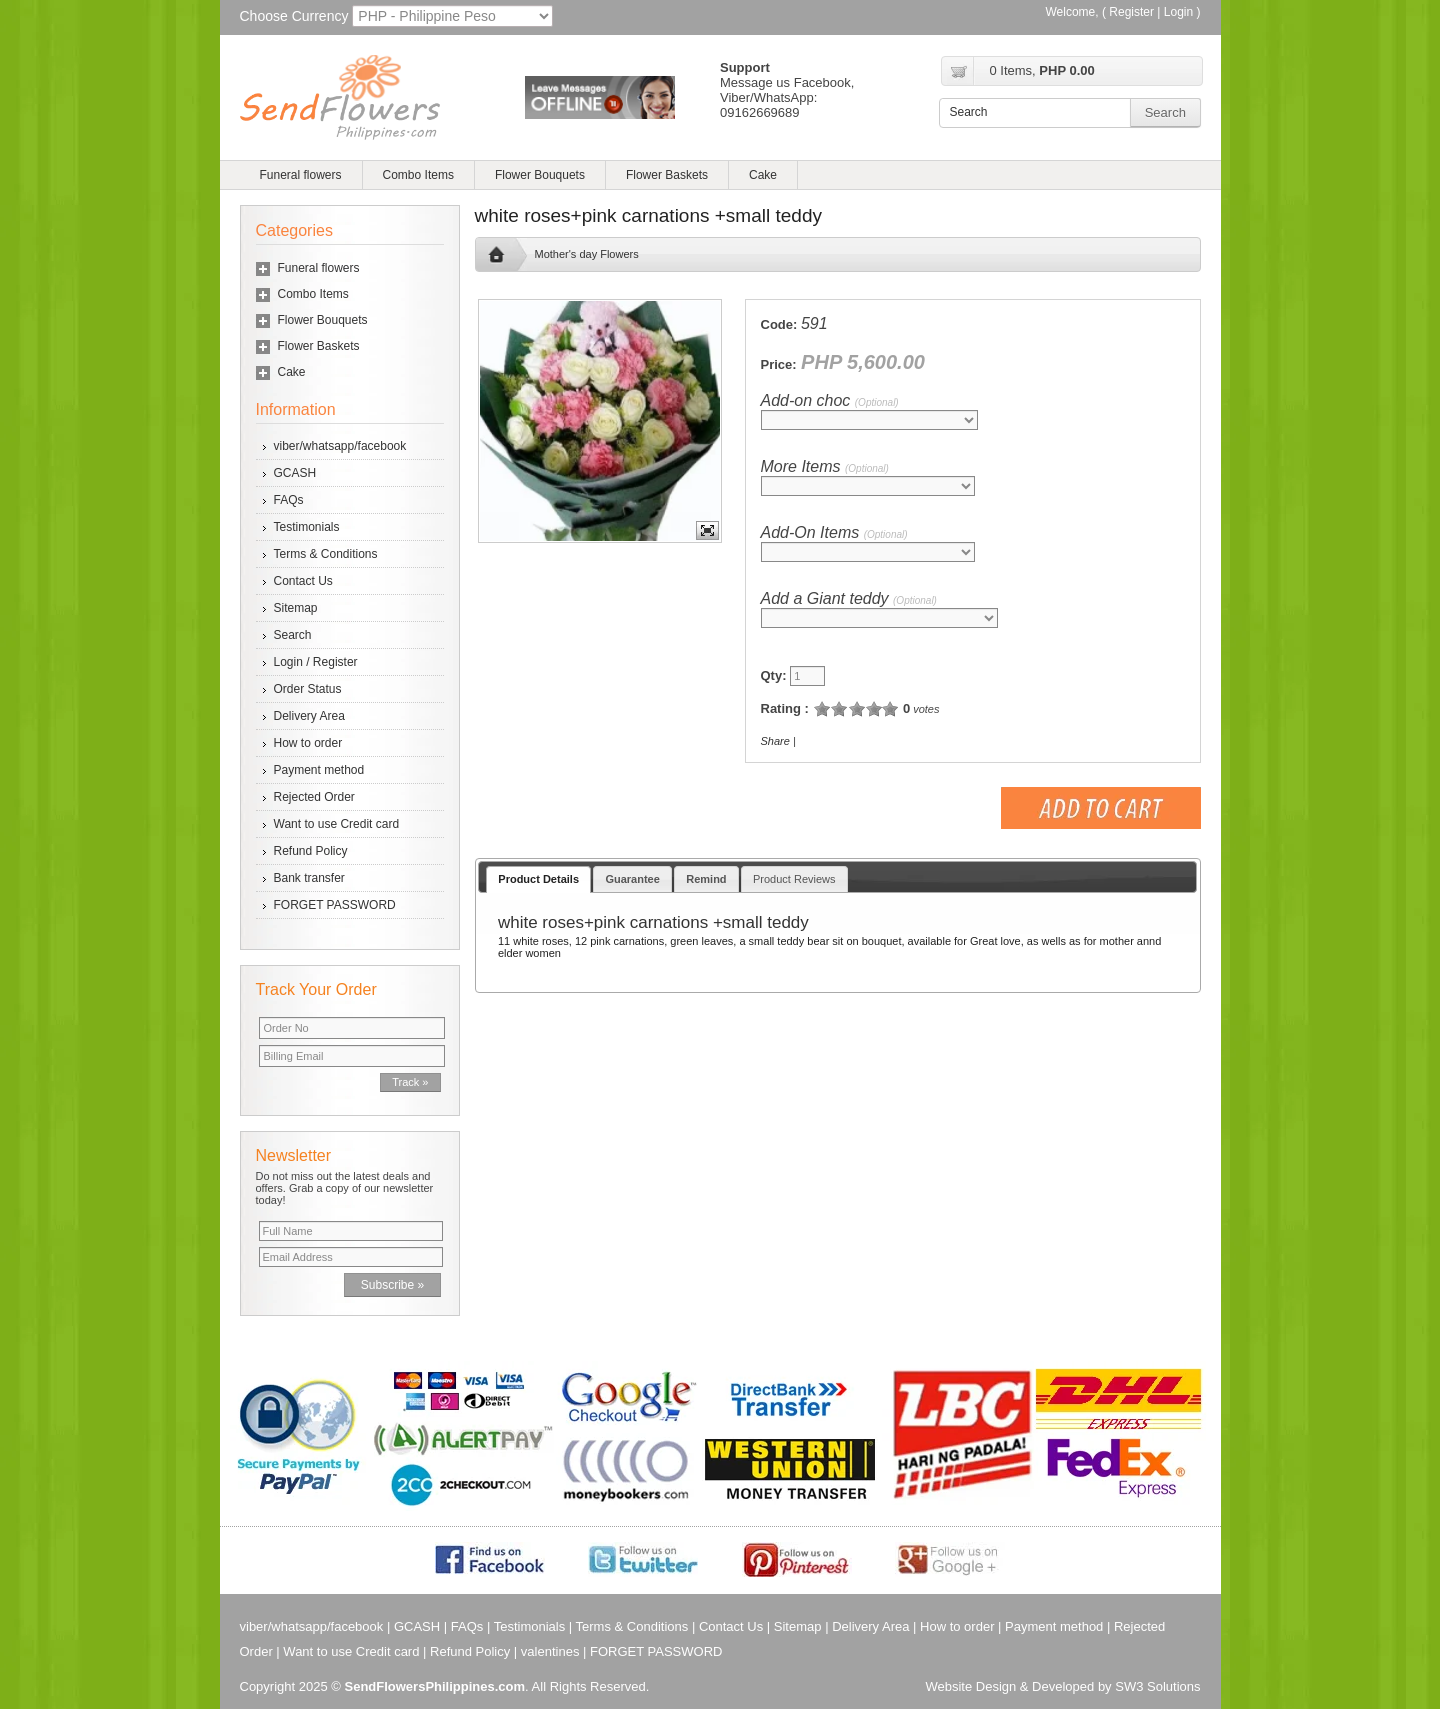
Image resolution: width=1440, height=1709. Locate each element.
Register (1131, 12)
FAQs (289, 500)
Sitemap (296, 608)
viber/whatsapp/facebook (340, 446)
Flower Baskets (667, 175)
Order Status (308, 689)
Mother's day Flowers (587, 254)
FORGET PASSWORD (335, 905)
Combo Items (418, 175)
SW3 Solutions (1157, 1686)
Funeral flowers (301, 175)
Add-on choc (830, 400)
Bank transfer (309, 878)
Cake (763, 175)
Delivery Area (309, 716)
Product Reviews (794, 879)
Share (775, 741)
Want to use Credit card (337, 824)
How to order (308, 743)
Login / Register (316, 662)
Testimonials (307, 527)
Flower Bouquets (540, 175)
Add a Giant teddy (849, 598)
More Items (825, 466)
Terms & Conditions (326, 554)
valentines (550, 1651)
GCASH (295, 473)
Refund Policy (311, 851)
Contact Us (303, 581)
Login (1178, 12)
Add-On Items (834, 532)
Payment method (319, 770)
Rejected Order (314, 797)
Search (293, 635)
